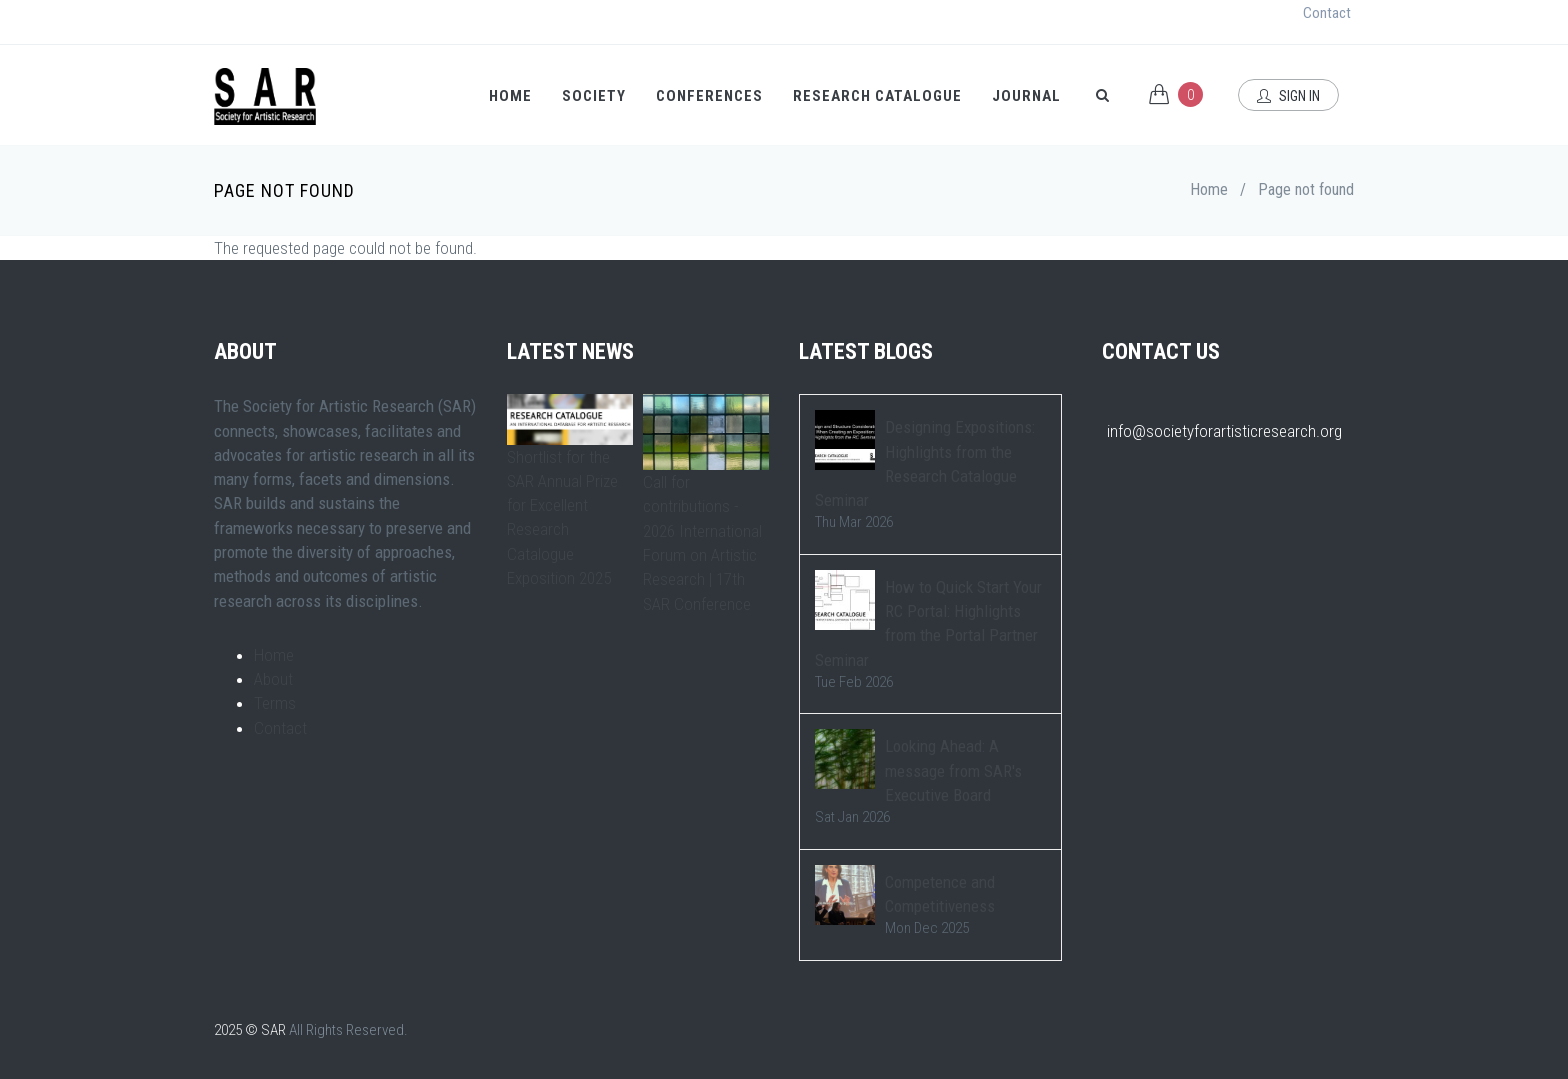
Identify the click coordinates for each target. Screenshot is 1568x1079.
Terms (275, 703)
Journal (1026, 96)
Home (510, 96)
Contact (1327, 13)
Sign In (1288, 96)
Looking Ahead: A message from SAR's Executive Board (953, 770)
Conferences (709, 96)
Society (594, 96)
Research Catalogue (877, 96)
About (273, 679)
